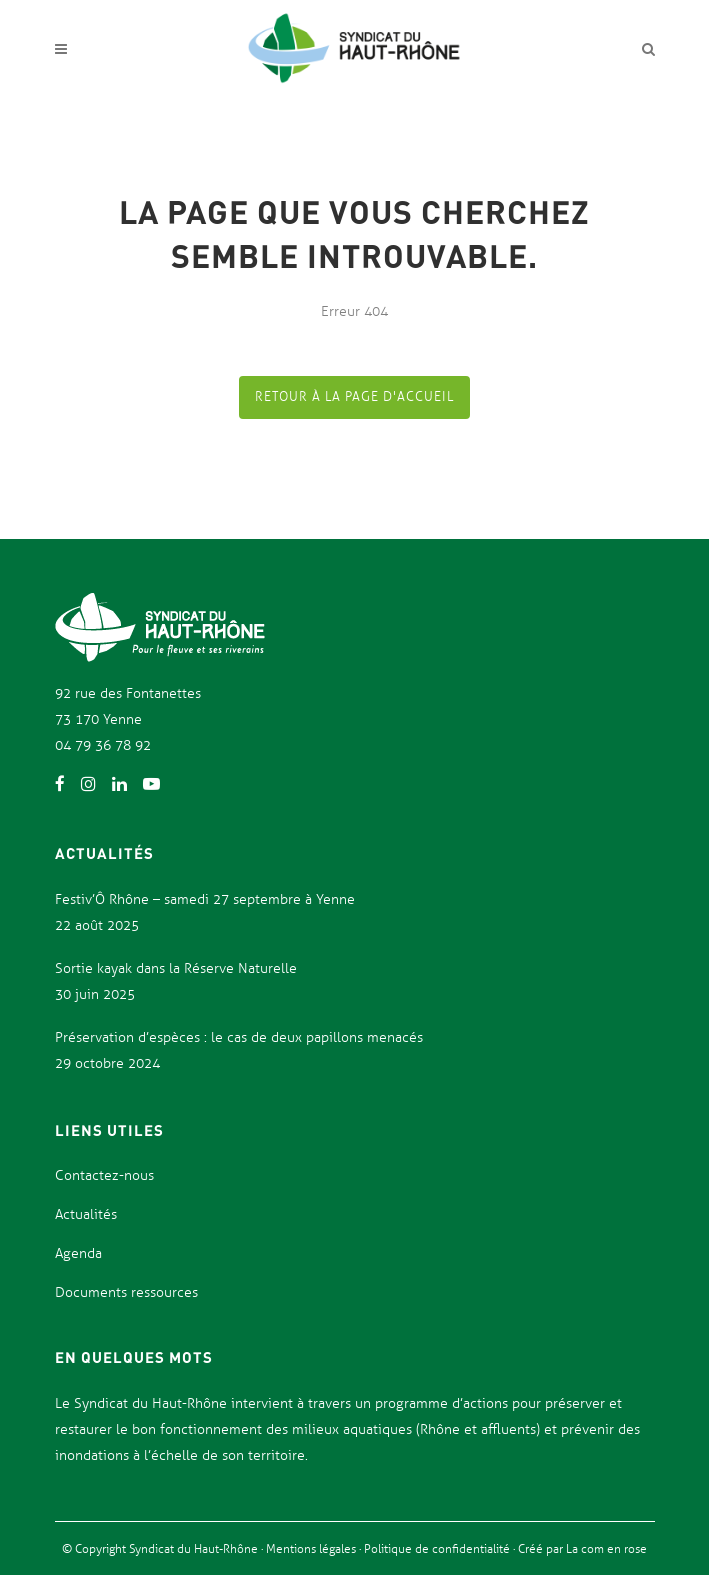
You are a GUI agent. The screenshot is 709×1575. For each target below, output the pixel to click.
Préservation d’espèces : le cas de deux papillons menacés (239, 1037)
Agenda (78, 1253)
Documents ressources (126, 1292)
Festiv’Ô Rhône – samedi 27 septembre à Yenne (205, 899)
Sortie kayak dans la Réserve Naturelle (176, 968)
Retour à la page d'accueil (354, 397)
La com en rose (605, 1549)
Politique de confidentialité (438, 1549)
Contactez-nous (104, 1175)
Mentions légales (312, 1549)
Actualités (86, 1214)
